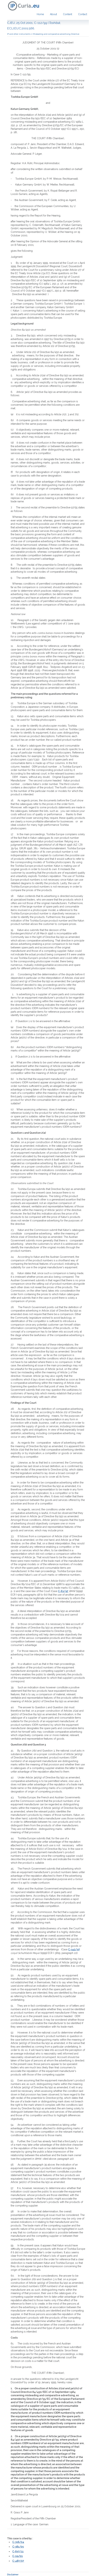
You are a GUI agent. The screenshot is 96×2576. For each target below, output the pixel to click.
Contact (82, 14)
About (53, 14)
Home (40, 14)
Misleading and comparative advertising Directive (56, 34)
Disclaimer (13, 2574)
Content (67, 14)
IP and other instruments (19, 34)
